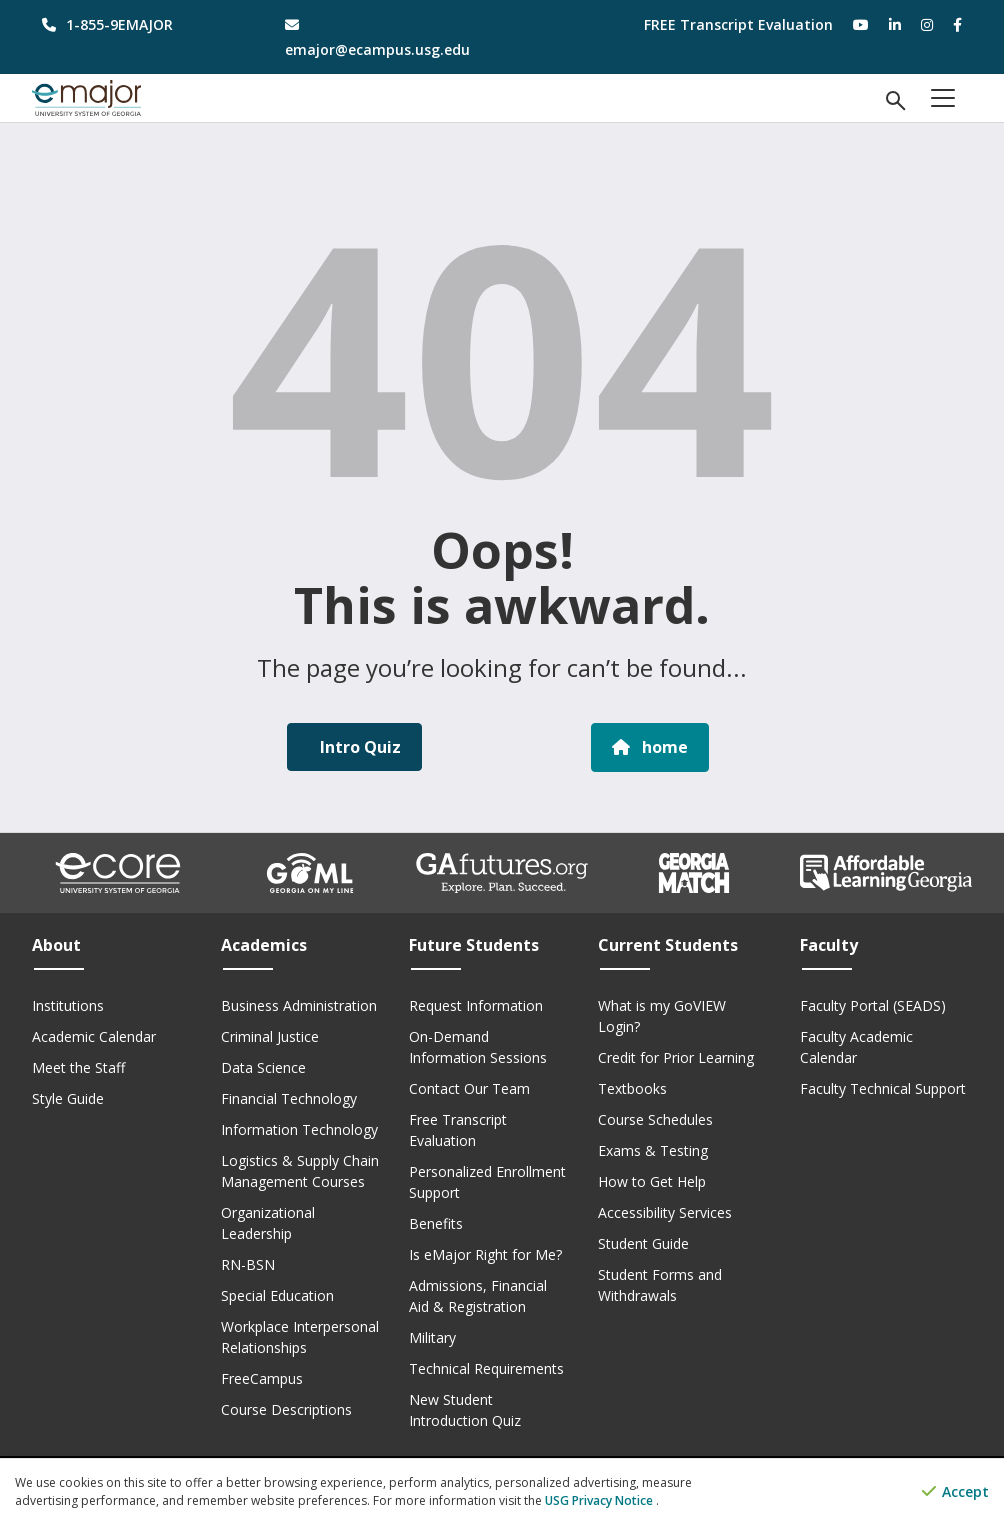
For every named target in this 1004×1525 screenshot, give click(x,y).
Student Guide (643, 1242)
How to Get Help (652, 1180)
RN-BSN (248, 1263)
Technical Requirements (486, 1367)
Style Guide (68, 1097)
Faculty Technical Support (883, 1087)
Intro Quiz (358, 747)
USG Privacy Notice (600, 1500)
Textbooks (632, 1087)
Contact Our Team (469, 1087)
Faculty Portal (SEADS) (873, 1004)
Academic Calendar (94, 1035)
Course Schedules (655, 1118)
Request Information (476, 1004)
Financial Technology (289, 1097)
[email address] (381, 37)
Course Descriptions (286, 1408)
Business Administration (299, 1004)
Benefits (436, 1222)
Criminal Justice (270, 1035)
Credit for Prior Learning (676, 1056)
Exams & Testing (653, 1149)
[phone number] (138, 24)
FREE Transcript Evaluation (738, 24)
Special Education (277, 1294)
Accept (955, 1492)
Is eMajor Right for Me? (485, 1253)
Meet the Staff (78, 1066)
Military (432, 1336)
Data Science (263, 1066)
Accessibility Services (665, 1211)
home (650, 747)
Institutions (68, 1004)
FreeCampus (262, 1377)
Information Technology (299, 1128)
